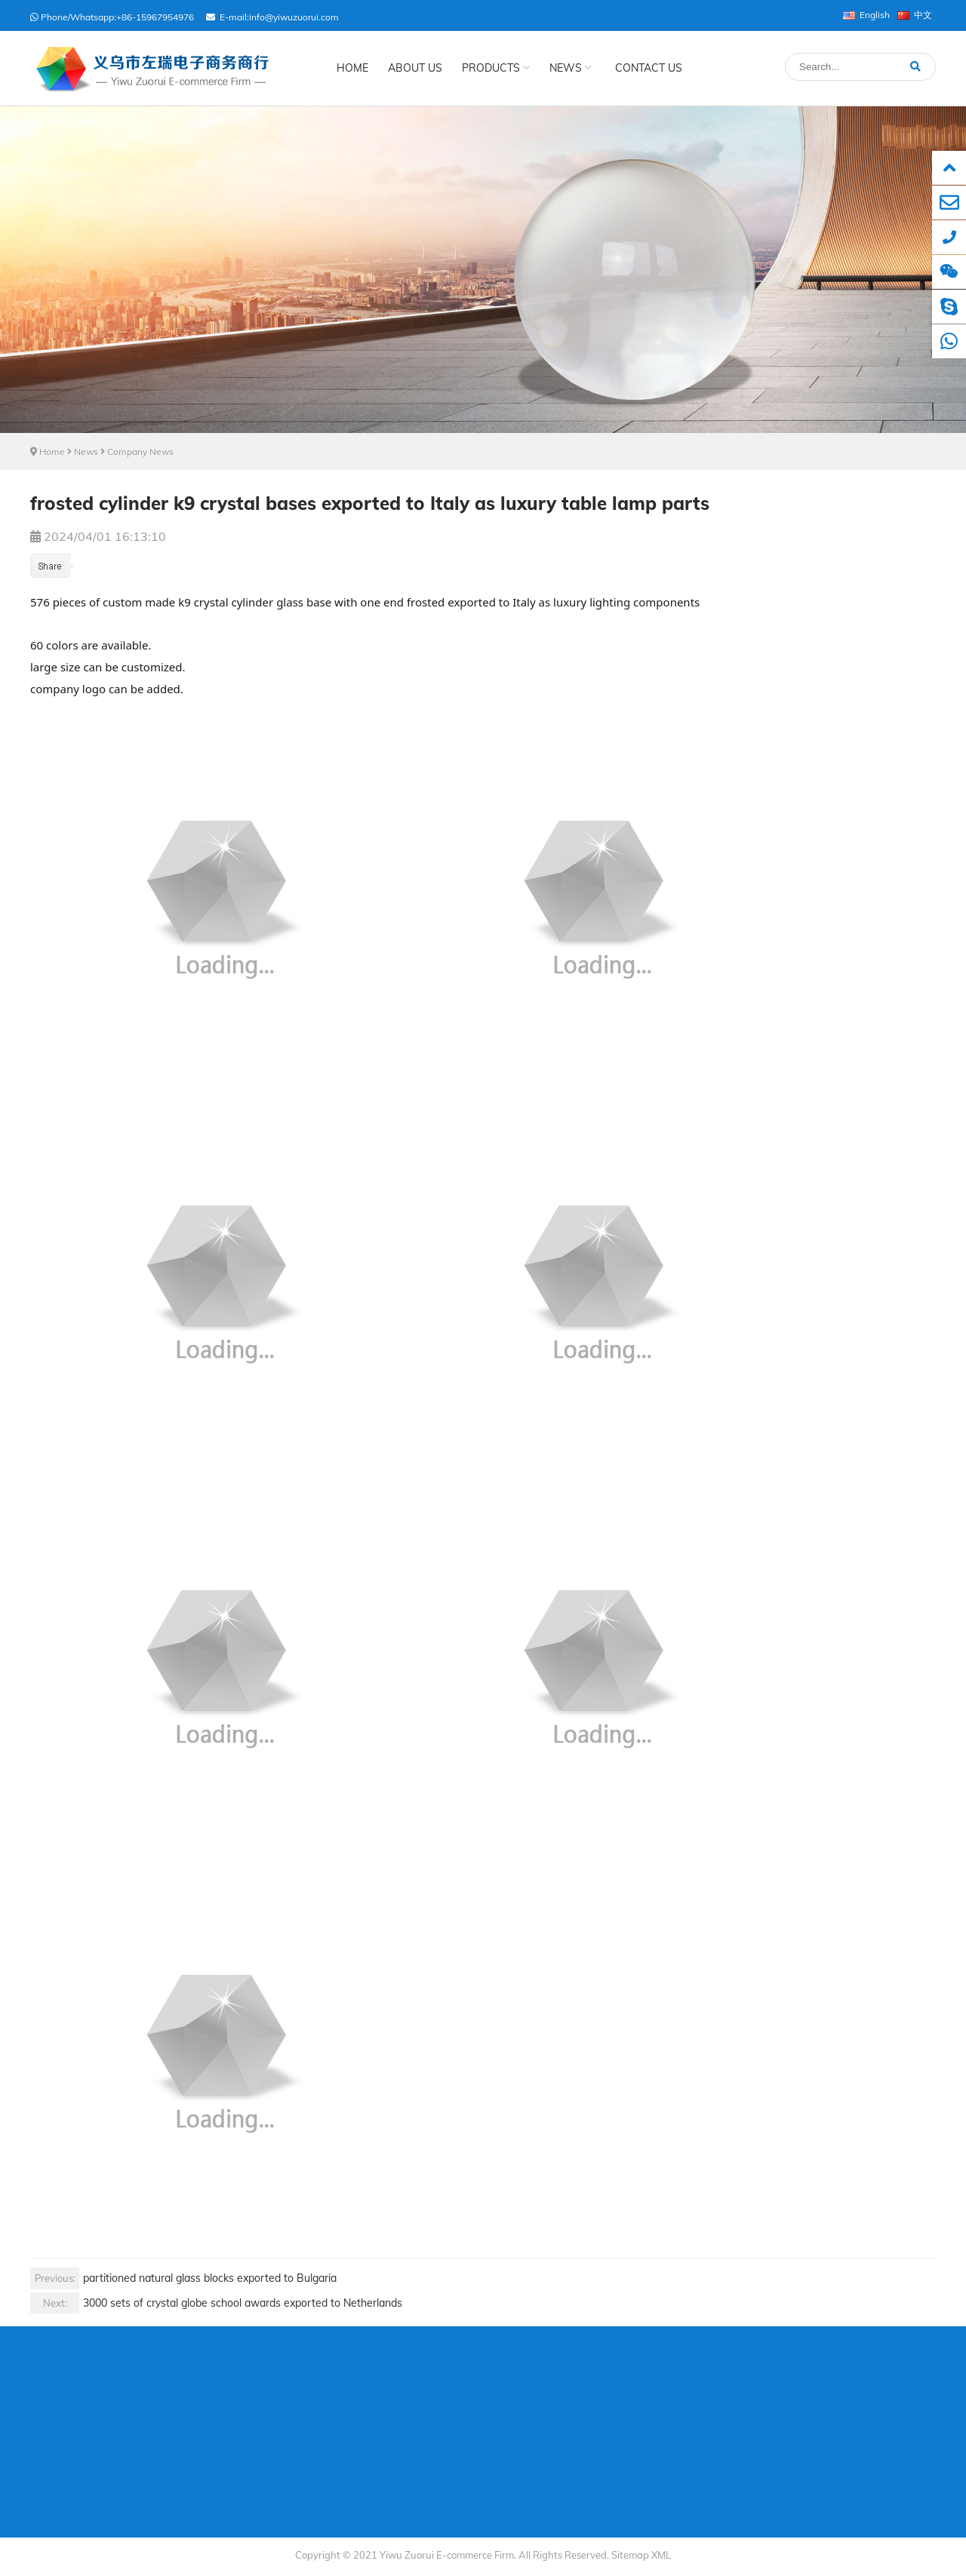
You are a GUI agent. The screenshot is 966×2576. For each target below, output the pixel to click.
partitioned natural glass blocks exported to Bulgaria (183, 2278)
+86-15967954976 (155, 17)
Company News (140, 451)
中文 (914, 14)
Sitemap (630, 2555)
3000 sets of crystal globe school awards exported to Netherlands (216, 2303)
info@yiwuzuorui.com (294, 17)
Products (496, 68)
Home (352, 68)
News (570, 68)
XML (661, 2555)
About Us (415, 68)
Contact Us (648, 68)
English (866, 14)
